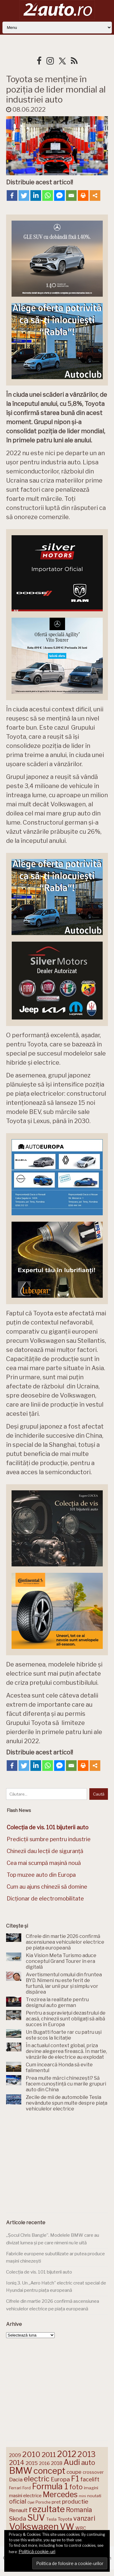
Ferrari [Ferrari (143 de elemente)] (15, 2487)
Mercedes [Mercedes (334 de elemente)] (60, 2494)
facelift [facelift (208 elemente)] (89, 2479)
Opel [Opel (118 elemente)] (30, 2502)
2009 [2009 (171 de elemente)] (15, 2455)
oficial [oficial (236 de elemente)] (17, 2501)
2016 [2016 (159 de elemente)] (44, 2463)
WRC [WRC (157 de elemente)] (80, 2528)
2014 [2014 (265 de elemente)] (16, 2462)
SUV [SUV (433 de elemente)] (36, 2517)
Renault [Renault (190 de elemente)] (18, 2510)
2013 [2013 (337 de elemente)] (86, 2454)
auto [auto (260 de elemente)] (88, 2462)
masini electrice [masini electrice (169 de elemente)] (25, 2495)
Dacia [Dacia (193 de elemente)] (15, 2479)
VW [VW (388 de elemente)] (67, 2527)
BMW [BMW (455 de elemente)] (20, 2470)
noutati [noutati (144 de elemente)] (94, 2495)
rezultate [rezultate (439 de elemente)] (47, 2509)
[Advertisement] (57, 2163)
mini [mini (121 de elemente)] (82, 2496)
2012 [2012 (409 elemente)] (66, 2454)
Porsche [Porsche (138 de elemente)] (43, 2502)
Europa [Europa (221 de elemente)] (60, 2479)
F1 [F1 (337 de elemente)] (75, 2478)
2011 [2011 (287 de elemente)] (49, 2454)
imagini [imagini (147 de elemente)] (91, 2487)
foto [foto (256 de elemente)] (76, 2487)
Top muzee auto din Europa (41, 1875)
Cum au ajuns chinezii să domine (47, 1886)
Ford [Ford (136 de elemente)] (26, 2488)
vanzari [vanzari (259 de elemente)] (84, 2518)
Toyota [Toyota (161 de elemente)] (65, 2519)
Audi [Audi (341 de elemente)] (72, 2462)
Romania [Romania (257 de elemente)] (79, 2510)
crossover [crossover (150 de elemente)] (93, 2472)
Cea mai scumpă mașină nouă (44, 1863)
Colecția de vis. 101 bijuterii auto (39, 2272)
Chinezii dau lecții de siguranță (45, 1851)
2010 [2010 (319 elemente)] (31, 2454)
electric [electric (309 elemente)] (37, 2478)
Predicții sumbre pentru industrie (49, 1839)
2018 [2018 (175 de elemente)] (56, 2463)
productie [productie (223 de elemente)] (75, 2501)
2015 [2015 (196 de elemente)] (32, 2463)
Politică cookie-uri (37, 2551)
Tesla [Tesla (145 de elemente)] (51, 2519)
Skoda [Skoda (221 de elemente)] (17, 2518)
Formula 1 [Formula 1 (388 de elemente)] (50, 2486)
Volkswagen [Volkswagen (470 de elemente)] (34, 2526)
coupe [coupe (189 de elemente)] (74, 2472)
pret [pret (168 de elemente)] (56, 2502)
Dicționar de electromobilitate (45, 1898)
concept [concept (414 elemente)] (49, 2471)
